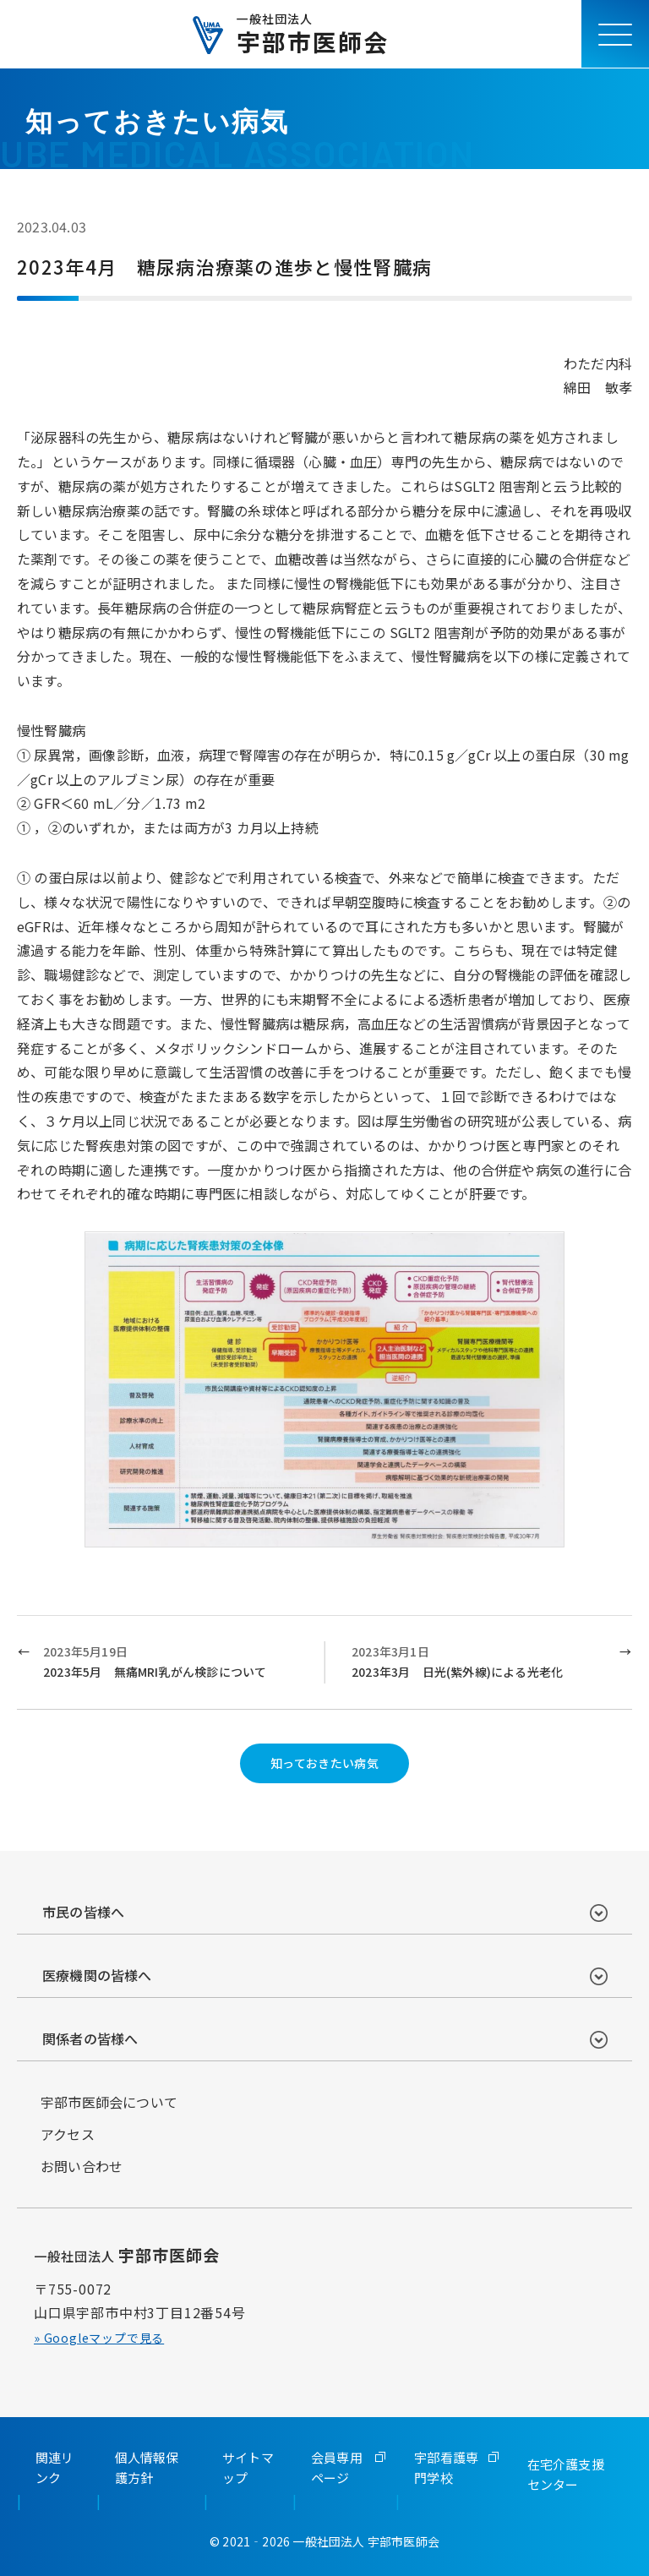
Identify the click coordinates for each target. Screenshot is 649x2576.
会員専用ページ (337, 2467)
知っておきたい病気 (324, 1763)
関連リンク (54, 2467)
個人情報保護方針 (147, 2467)
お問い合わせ (82, 2166)
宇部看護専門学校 (446, 2467)
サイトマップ (248, 2467)
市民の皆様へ (83, 1912)
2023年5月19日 (170, 1663)
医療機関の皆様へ (97, 1975)
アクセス (68, 2134)
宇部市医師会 (313, 34)
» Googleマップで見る (99, 2337)
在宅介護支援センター (565, 2474)
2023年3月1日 (479, 1663)
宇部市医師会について (109, 2102)
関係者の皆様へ (90, 2038)
